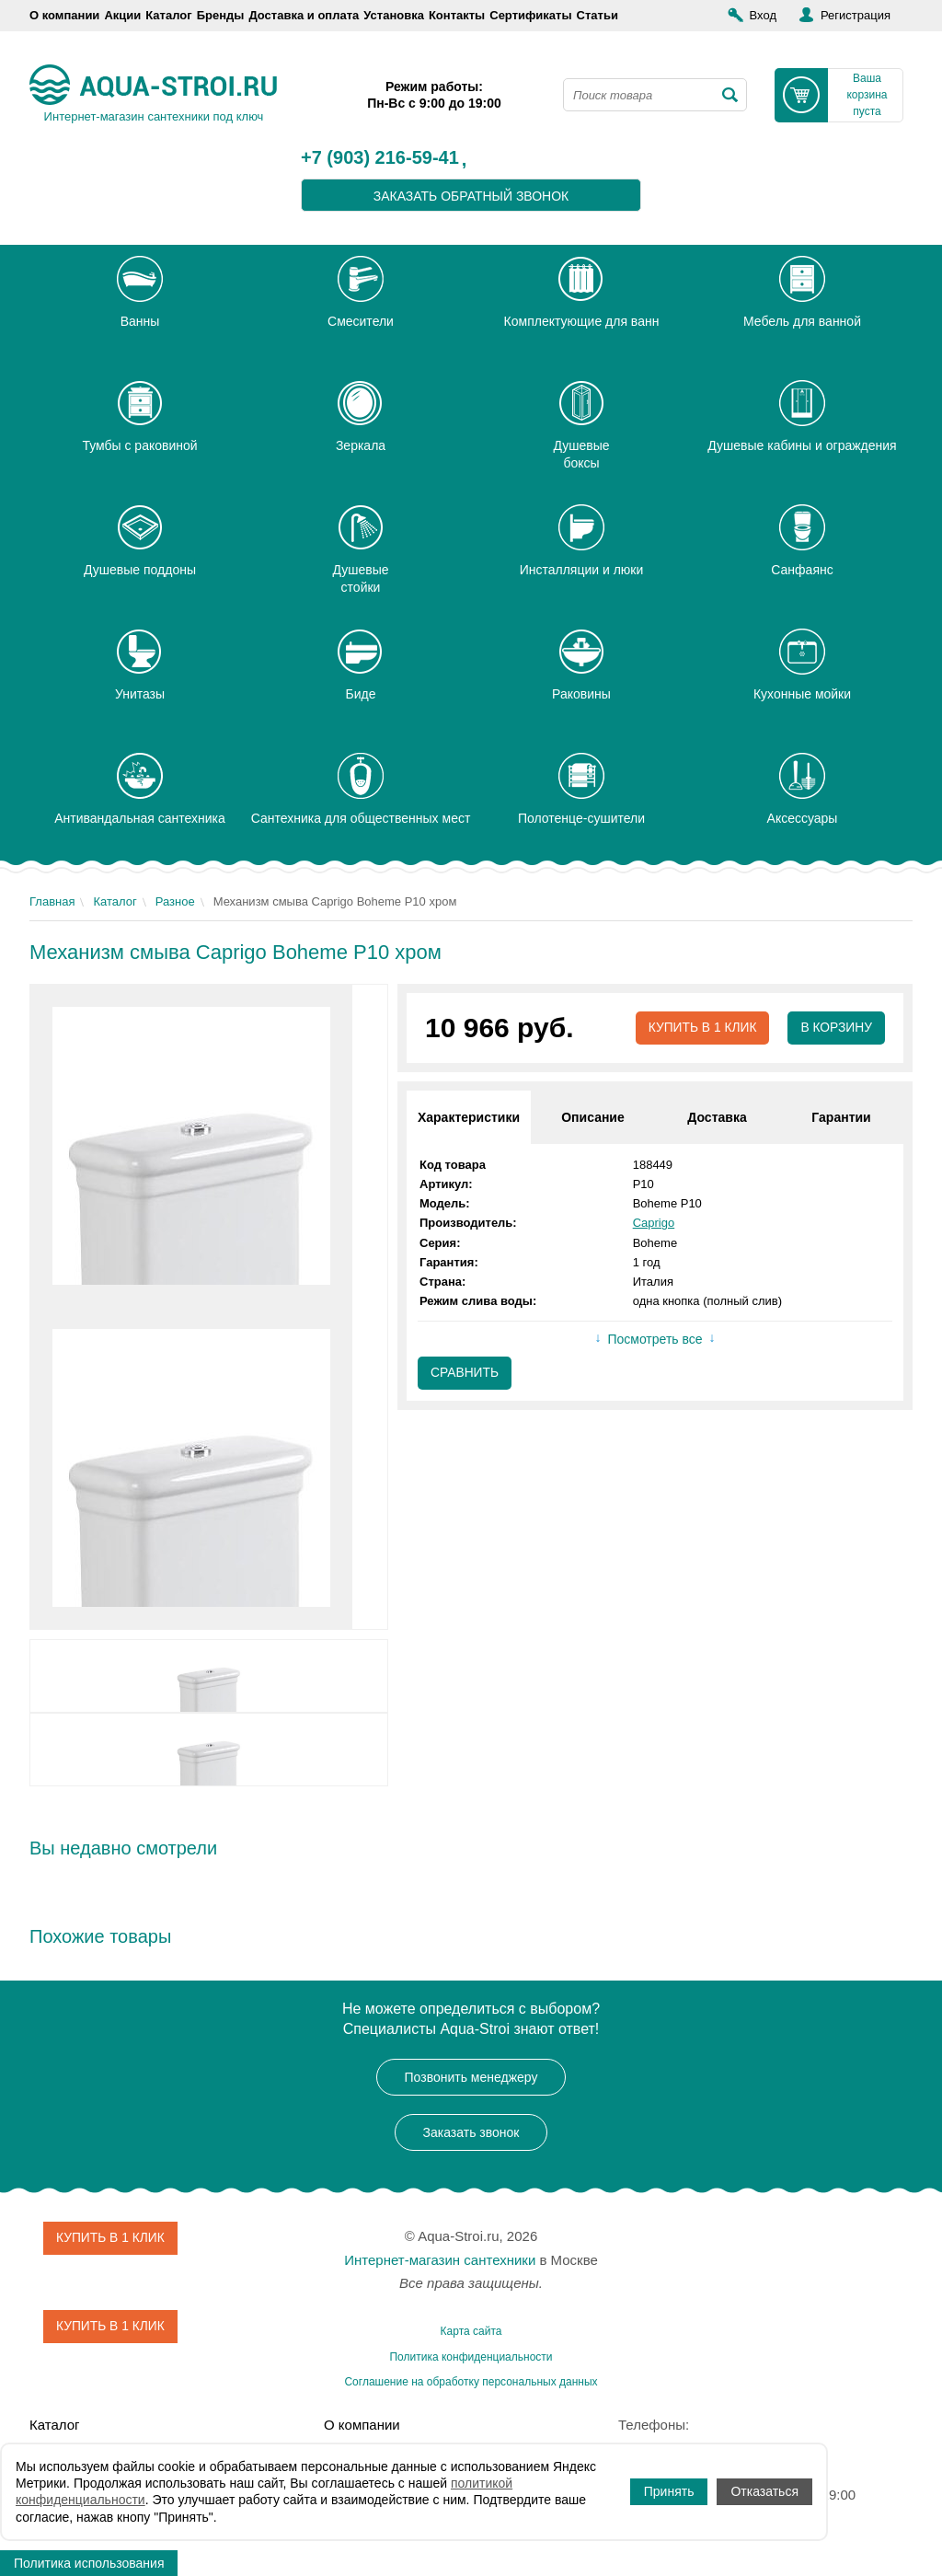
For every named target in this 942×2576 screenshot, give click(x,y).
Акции (122, 15)
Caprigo (654, 1223)
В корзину (835, 1028)
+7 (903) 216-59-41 (380, 158)
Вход (763, 15)
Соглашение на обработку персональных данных (470, 2381)
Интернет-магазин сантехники (439, 2260)
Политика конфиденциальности (470, 2357)
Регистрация (855, 15)
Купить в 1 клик (700, 1028)
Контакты (457, 15)
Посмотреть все (654, 1340)
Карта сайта (471, 2331)
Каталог (168, 15)
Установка (393, 15)
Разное (175, 901)
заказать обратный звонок (471, 196)
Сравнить (465, 1374)
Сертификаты (530, 15)
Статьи (597, 15)
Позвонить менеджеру (471, 2077)
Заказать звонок (471, 2132)
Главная (52, 901)
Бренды (221, 15)
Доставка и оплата (303, 15)
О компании (64, 15)
